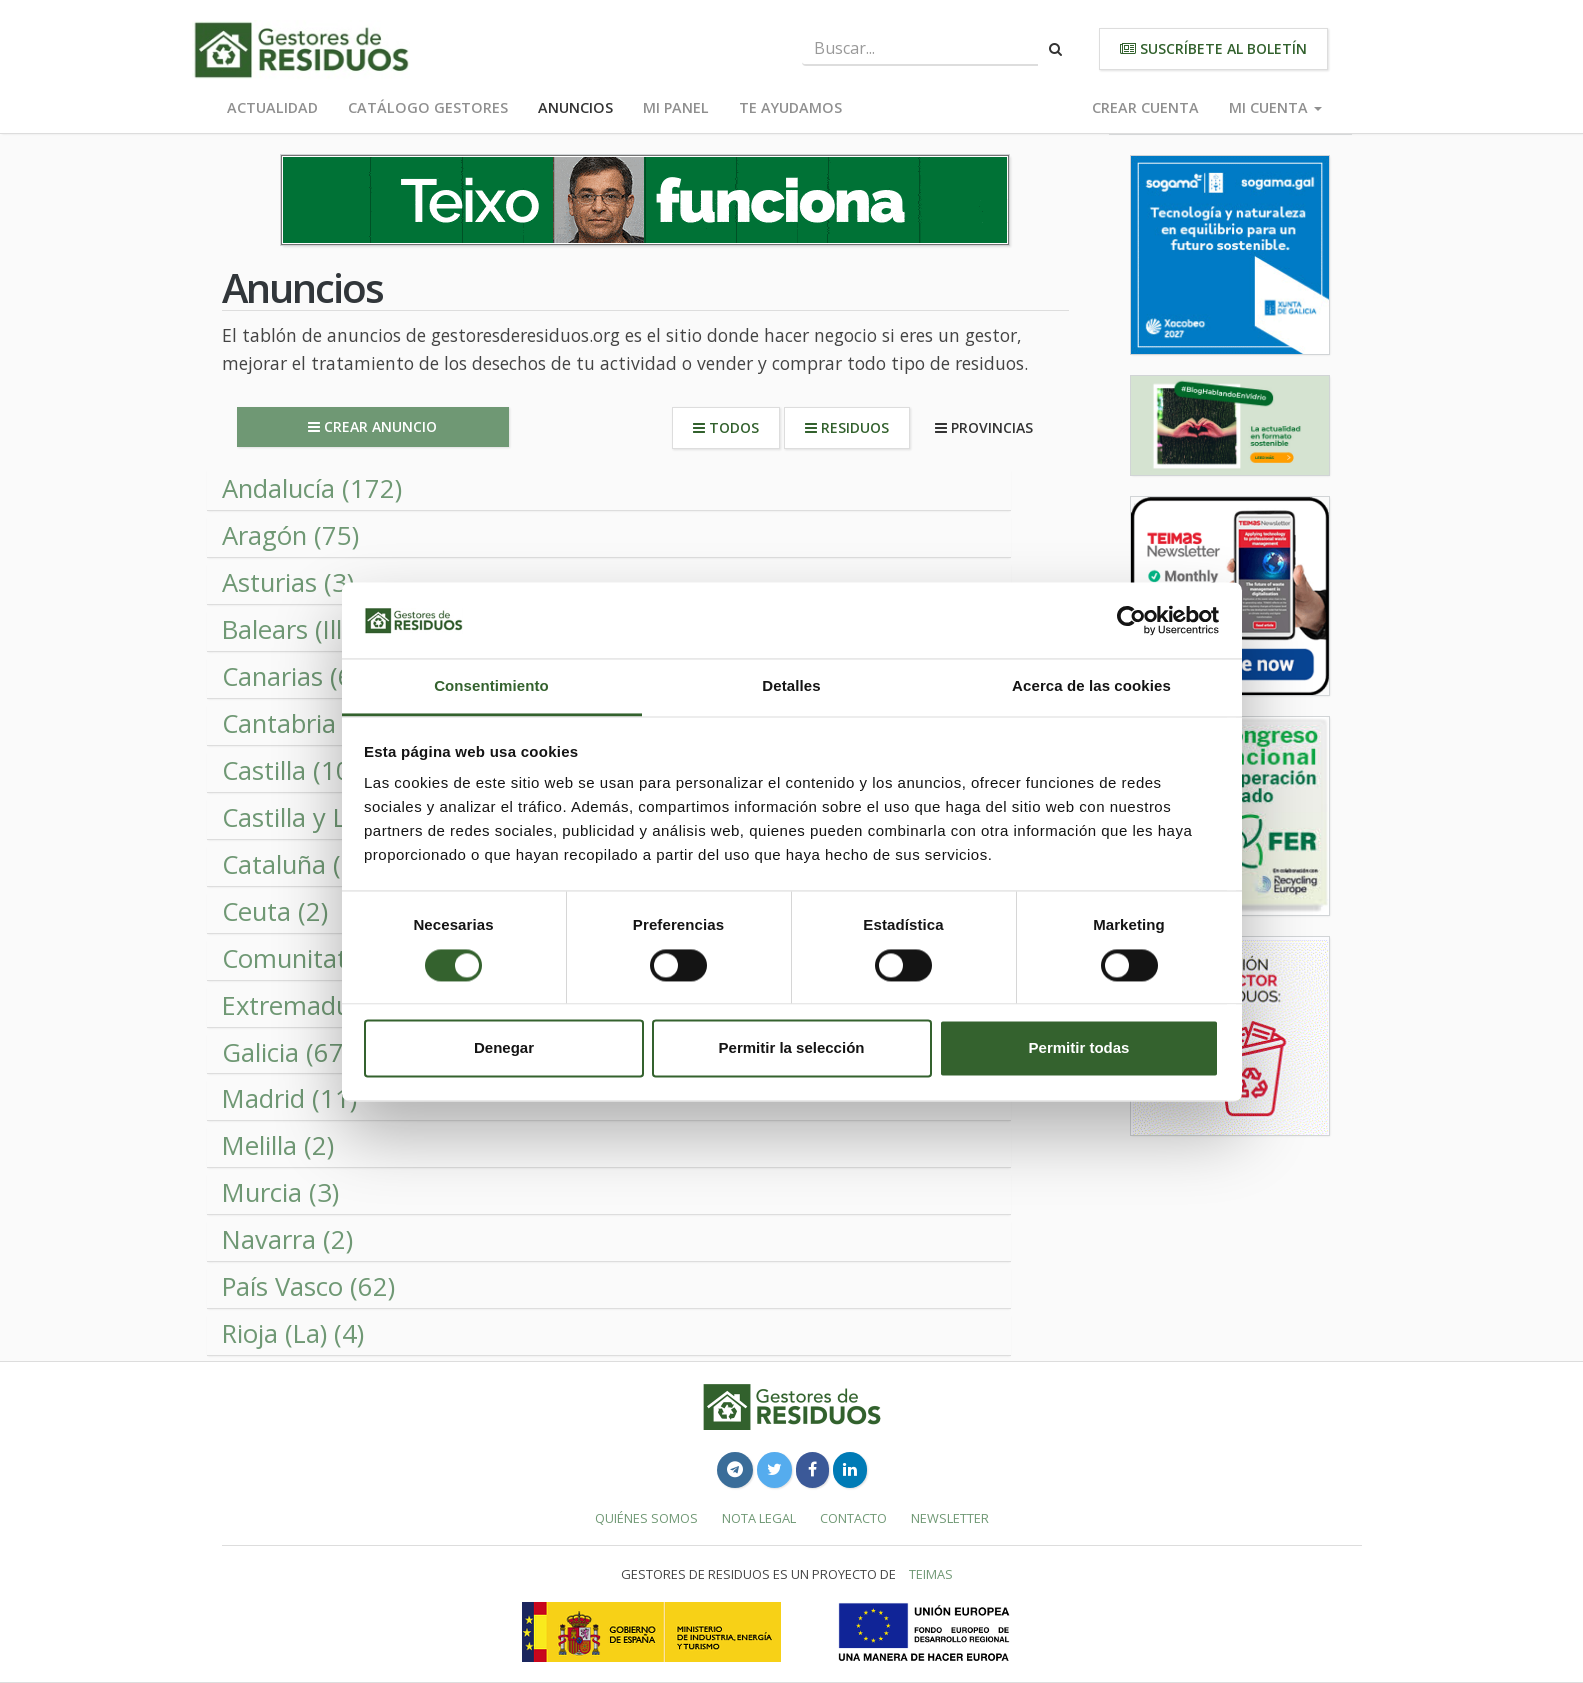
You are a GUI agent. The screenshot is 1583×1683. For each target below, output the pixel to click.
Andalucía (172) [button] (312, 488)
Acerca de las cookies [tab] (1091, 686)
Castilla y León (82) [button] (332, 817)
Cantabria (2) (297, 723)
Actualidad (272, 107)
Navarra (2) (287, 1239)
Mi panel (676, 107)
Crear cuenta (1145, 107)
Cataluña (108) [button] (307, 864)
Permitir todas (1079, 1048)
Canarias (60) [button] (298, 676)
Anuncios (575, 107)
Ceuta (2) (275, 911)
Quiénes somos (646, 1518)
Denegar (504, 1048)
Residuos (847, 427)
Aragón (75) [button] (290, 535)
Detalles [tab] (791, 686)
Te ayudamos (790, 107)
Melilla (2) (278, 1145)
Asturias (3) (288, 582)
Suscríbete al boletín (1213, 48)
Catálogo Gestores (428, 107)
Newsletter (950, 1518)
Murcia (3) (280, 1192)
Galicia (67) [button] (286, 1052)
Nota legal (759, 1518)
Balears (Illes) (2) (317, 629)
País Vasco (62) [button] (308, 1286)
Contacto (853, 1518)
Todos (726, 427)
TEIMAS (931, 1574)
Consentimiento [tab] (491, 686)
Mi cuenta (1275, 107)
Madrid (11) (289, 1098)
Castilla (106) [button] (297, 770)
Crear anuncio (372, 426)
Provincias (984, 427)
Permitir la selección (792, 1048)
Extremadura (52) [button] (324, 1005)
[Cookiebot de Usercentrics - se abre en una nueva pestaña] (1131, 620)
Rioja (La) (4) (293, 1333)
